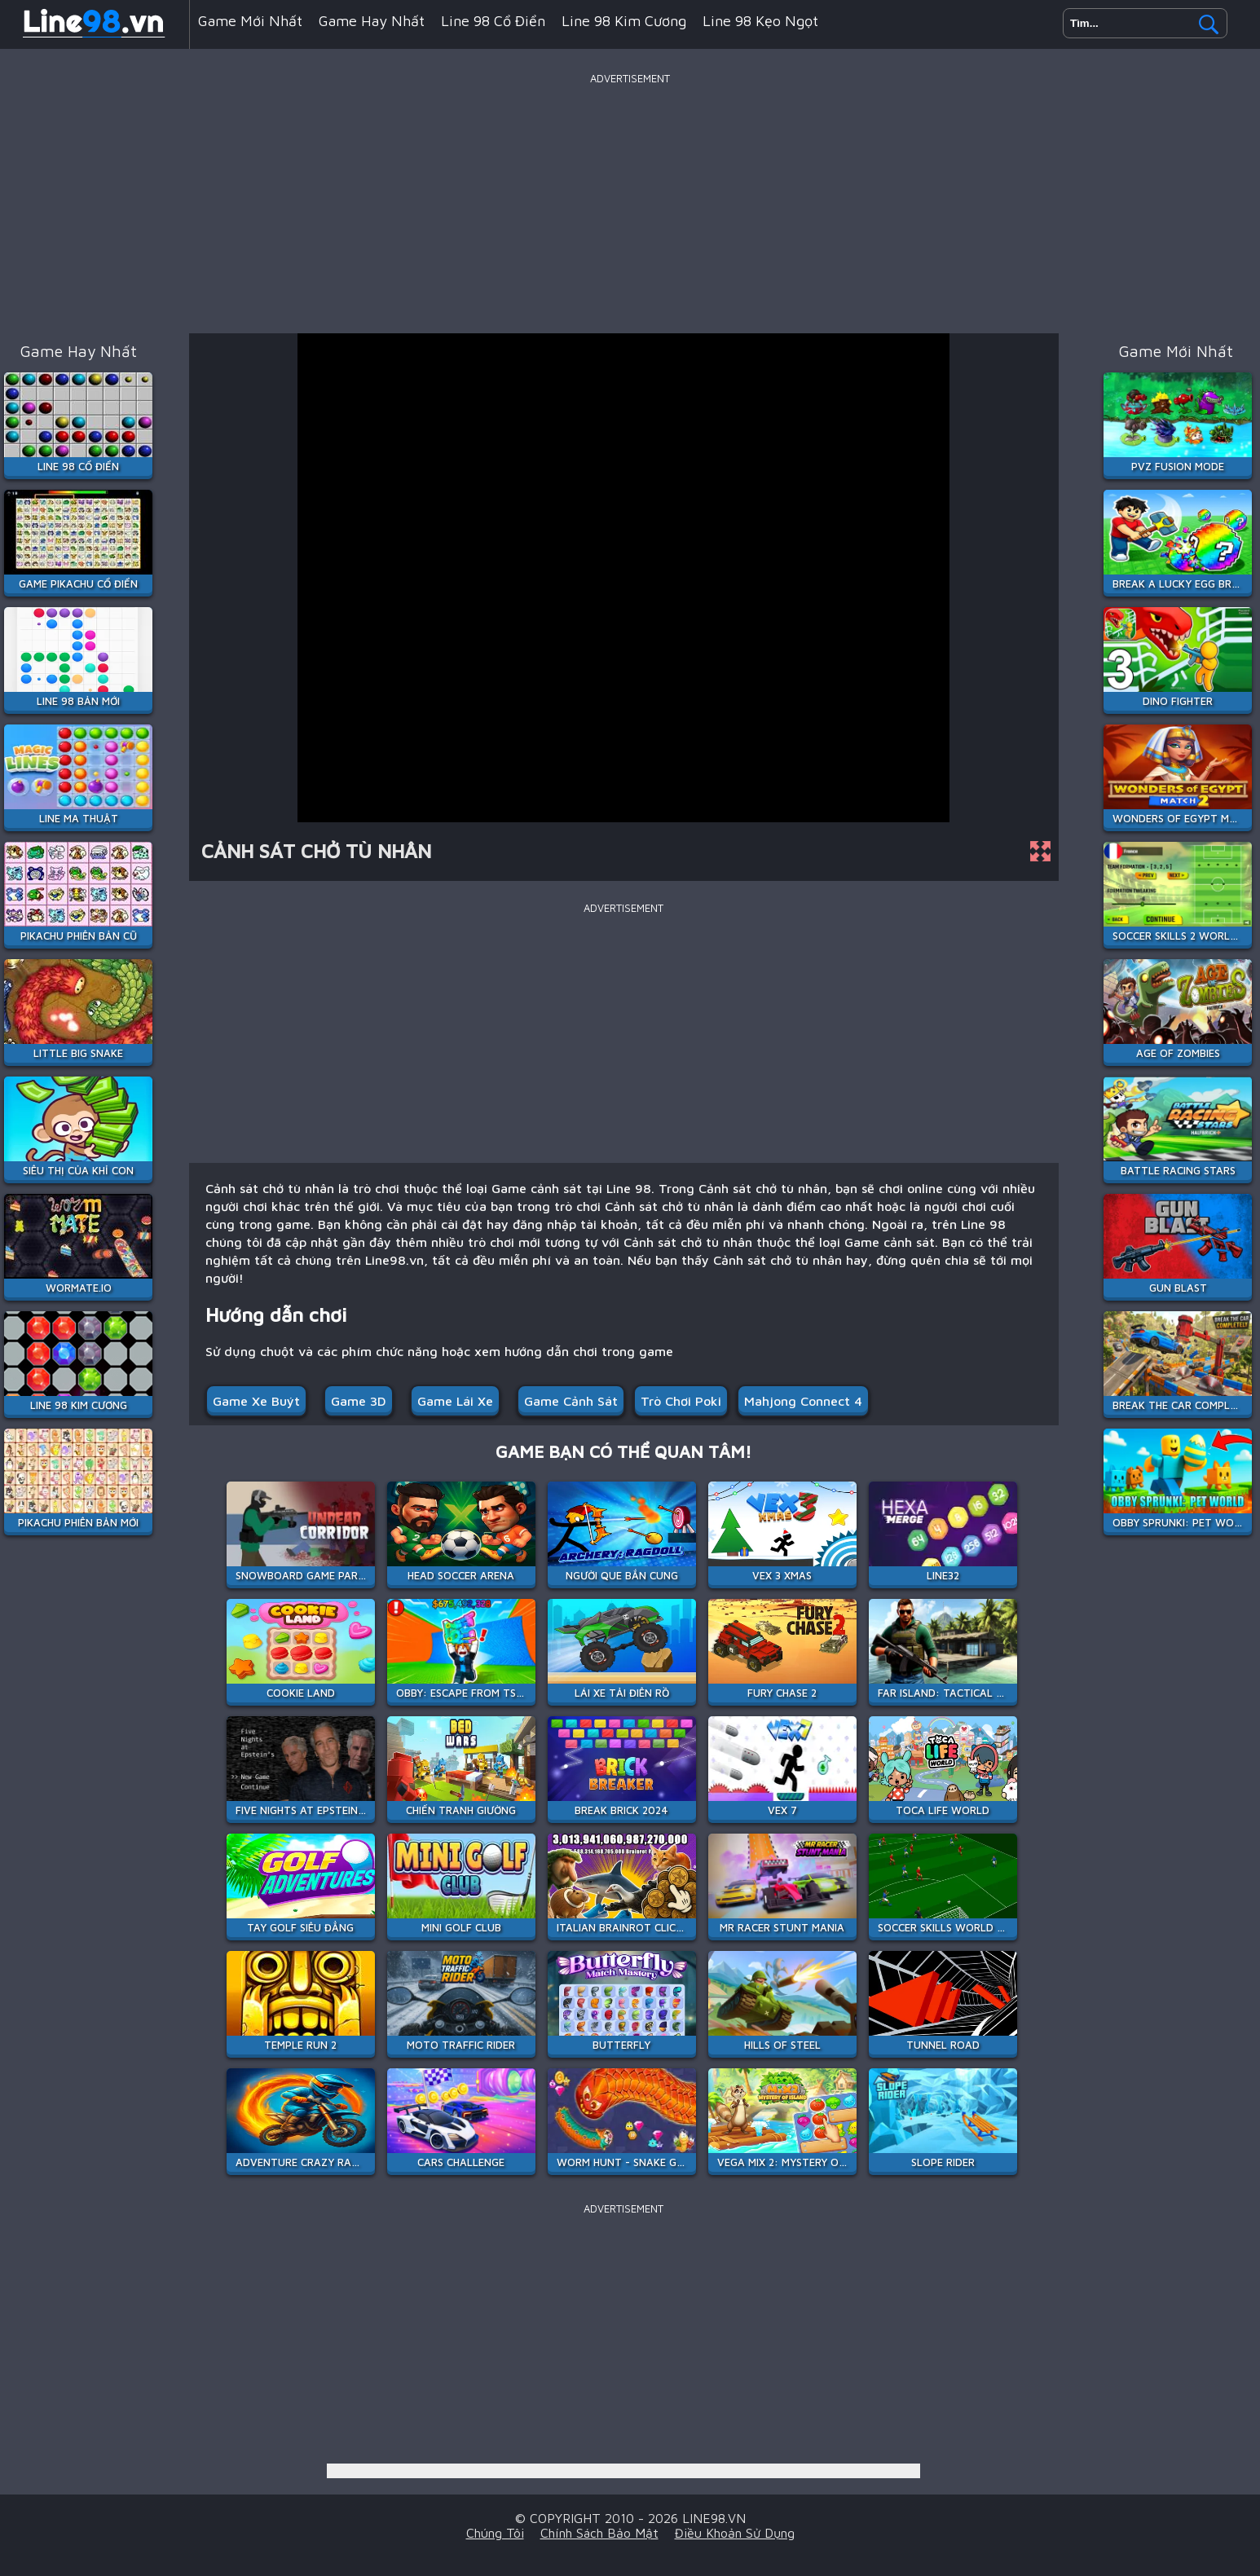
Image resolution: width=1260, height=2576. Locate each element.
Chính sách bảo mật (599, 2532)
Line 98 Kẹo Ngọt (760, 20)
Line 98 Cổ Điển (493, 20)
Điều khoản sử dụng (735, 2532)
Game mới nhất (250, 20)
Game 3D (358, 1401)
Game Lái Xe (455, 1401)
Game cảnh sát (571, 1401)
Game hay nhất (372, 20)
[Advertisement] (630, 203)
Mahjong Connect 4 (803, 1401)
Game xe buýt (256, 1401)
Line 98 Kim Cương (624, 20)
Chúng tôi (495, 2532)
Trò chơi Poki (681, 1401)
